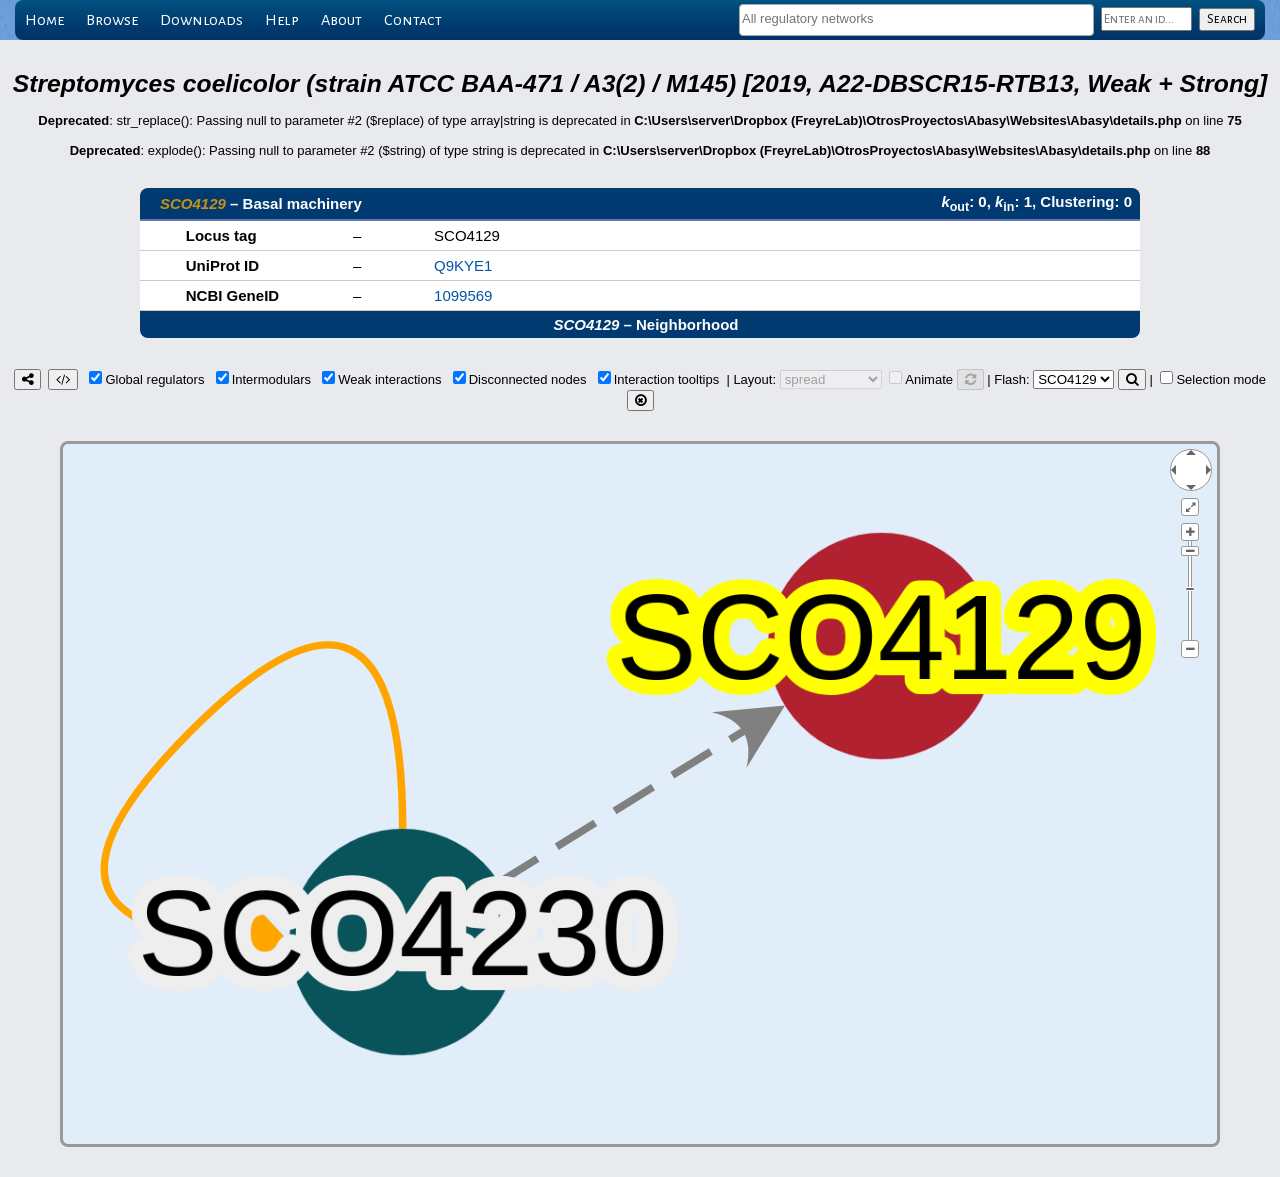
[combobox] (916, 20)
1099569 (463, 295)
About (341, 20)
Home (44, 20)
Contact (413, 20)
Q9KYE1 (463, 265)
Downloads (201, 20)
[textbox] (916, 18)
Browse (112, 20)
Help (282, 20)
